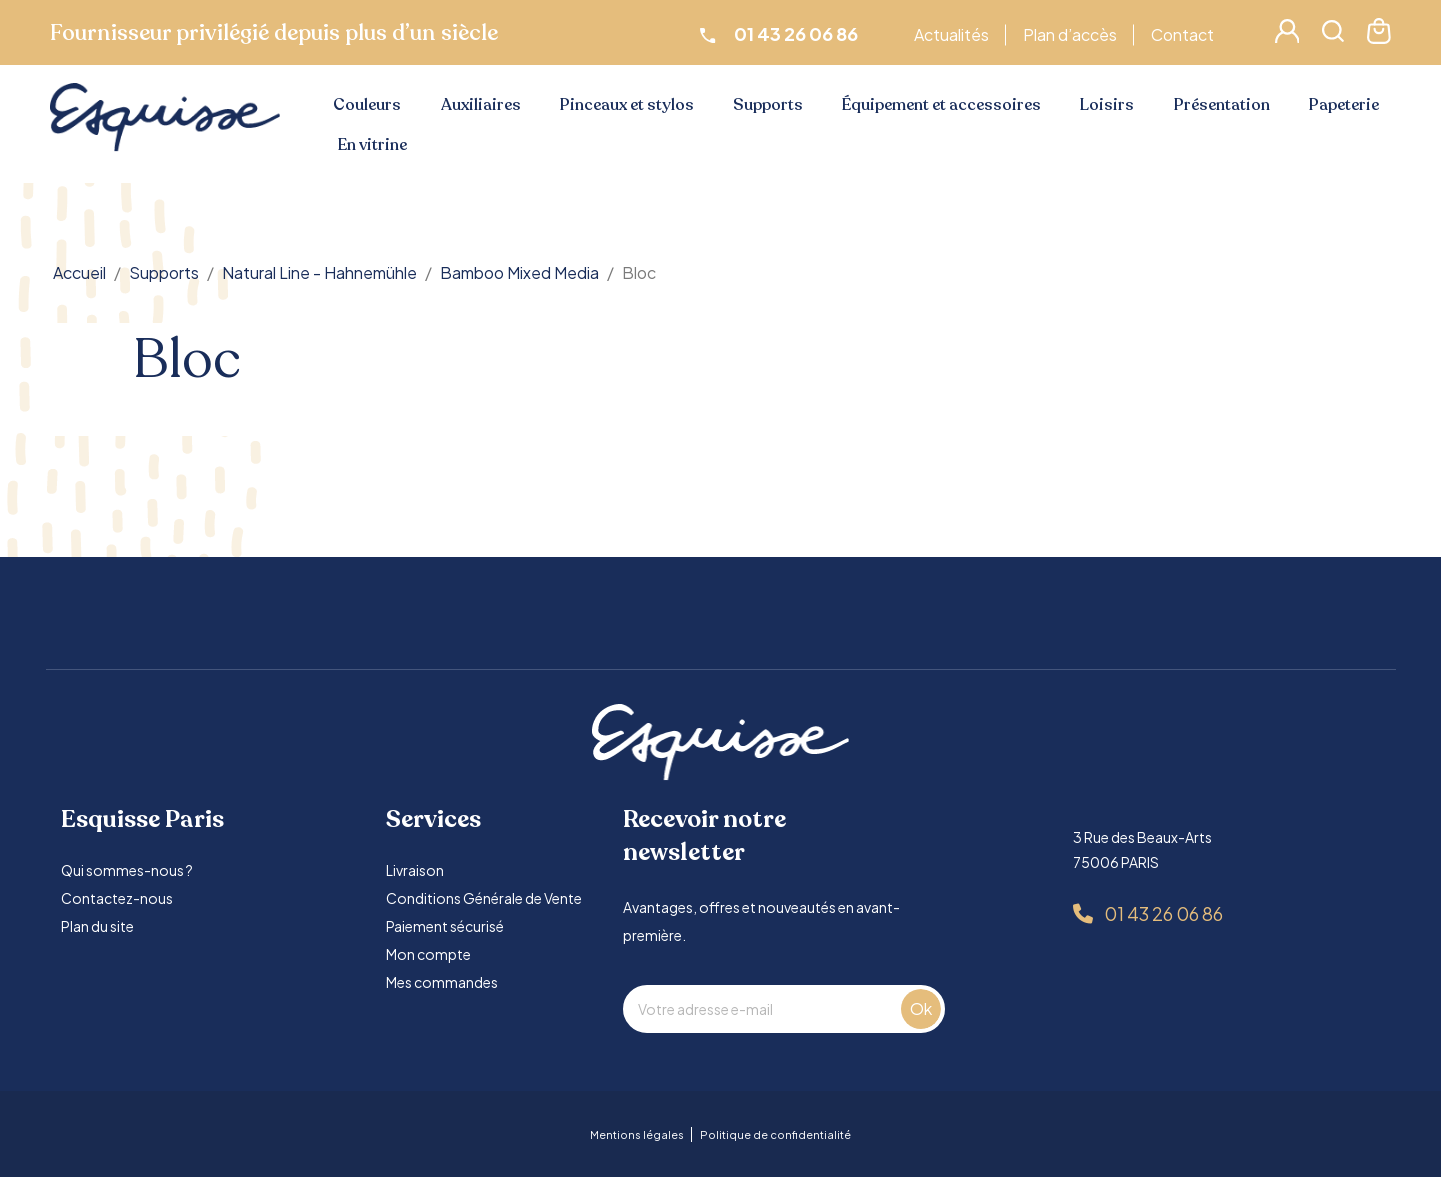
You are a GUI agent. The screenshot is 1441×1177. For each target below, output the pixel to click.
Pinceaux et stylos (627, 105)
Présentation (1222, 105)
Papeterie (1344, 105)
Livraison (415, 870)
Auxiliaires (481, 105)
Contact (1185, 34)
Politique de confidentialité (775, 1134)
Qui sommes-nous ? (127, 870)
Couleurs (367, 105)
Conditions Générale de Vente (484, 898)
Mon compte (428, 954)
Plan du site (97, 926)
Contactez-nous (117, 898)
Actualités (954, 34)
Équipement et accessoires (941, 105)
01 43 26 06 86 (1163, 913)
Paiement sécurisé (445, 926)
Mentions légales (637, 1134)
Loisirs (1107, 105)
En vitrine (372, 145)
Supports (768, 105)
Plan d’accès (1073, 34)
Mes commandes (442, 982)
